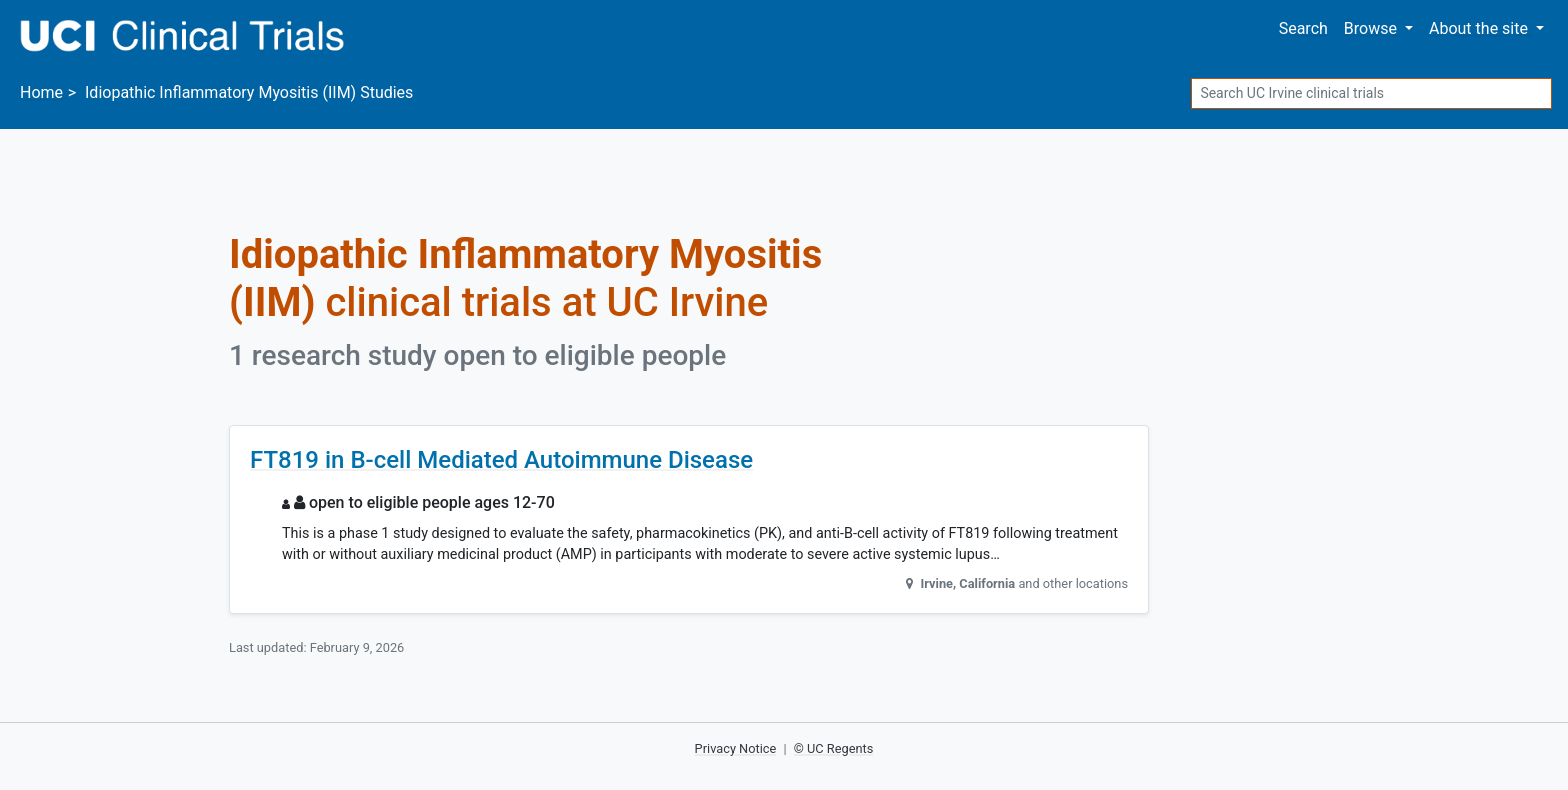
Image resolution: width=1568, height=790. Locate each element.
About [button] (1480, 28)
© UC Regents (834, 748)
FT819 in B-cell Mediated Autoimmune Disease (501, 460)
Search (1303, 28)
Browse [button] (1372, 28)
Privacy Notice (736, 748)
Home (41, 92)
